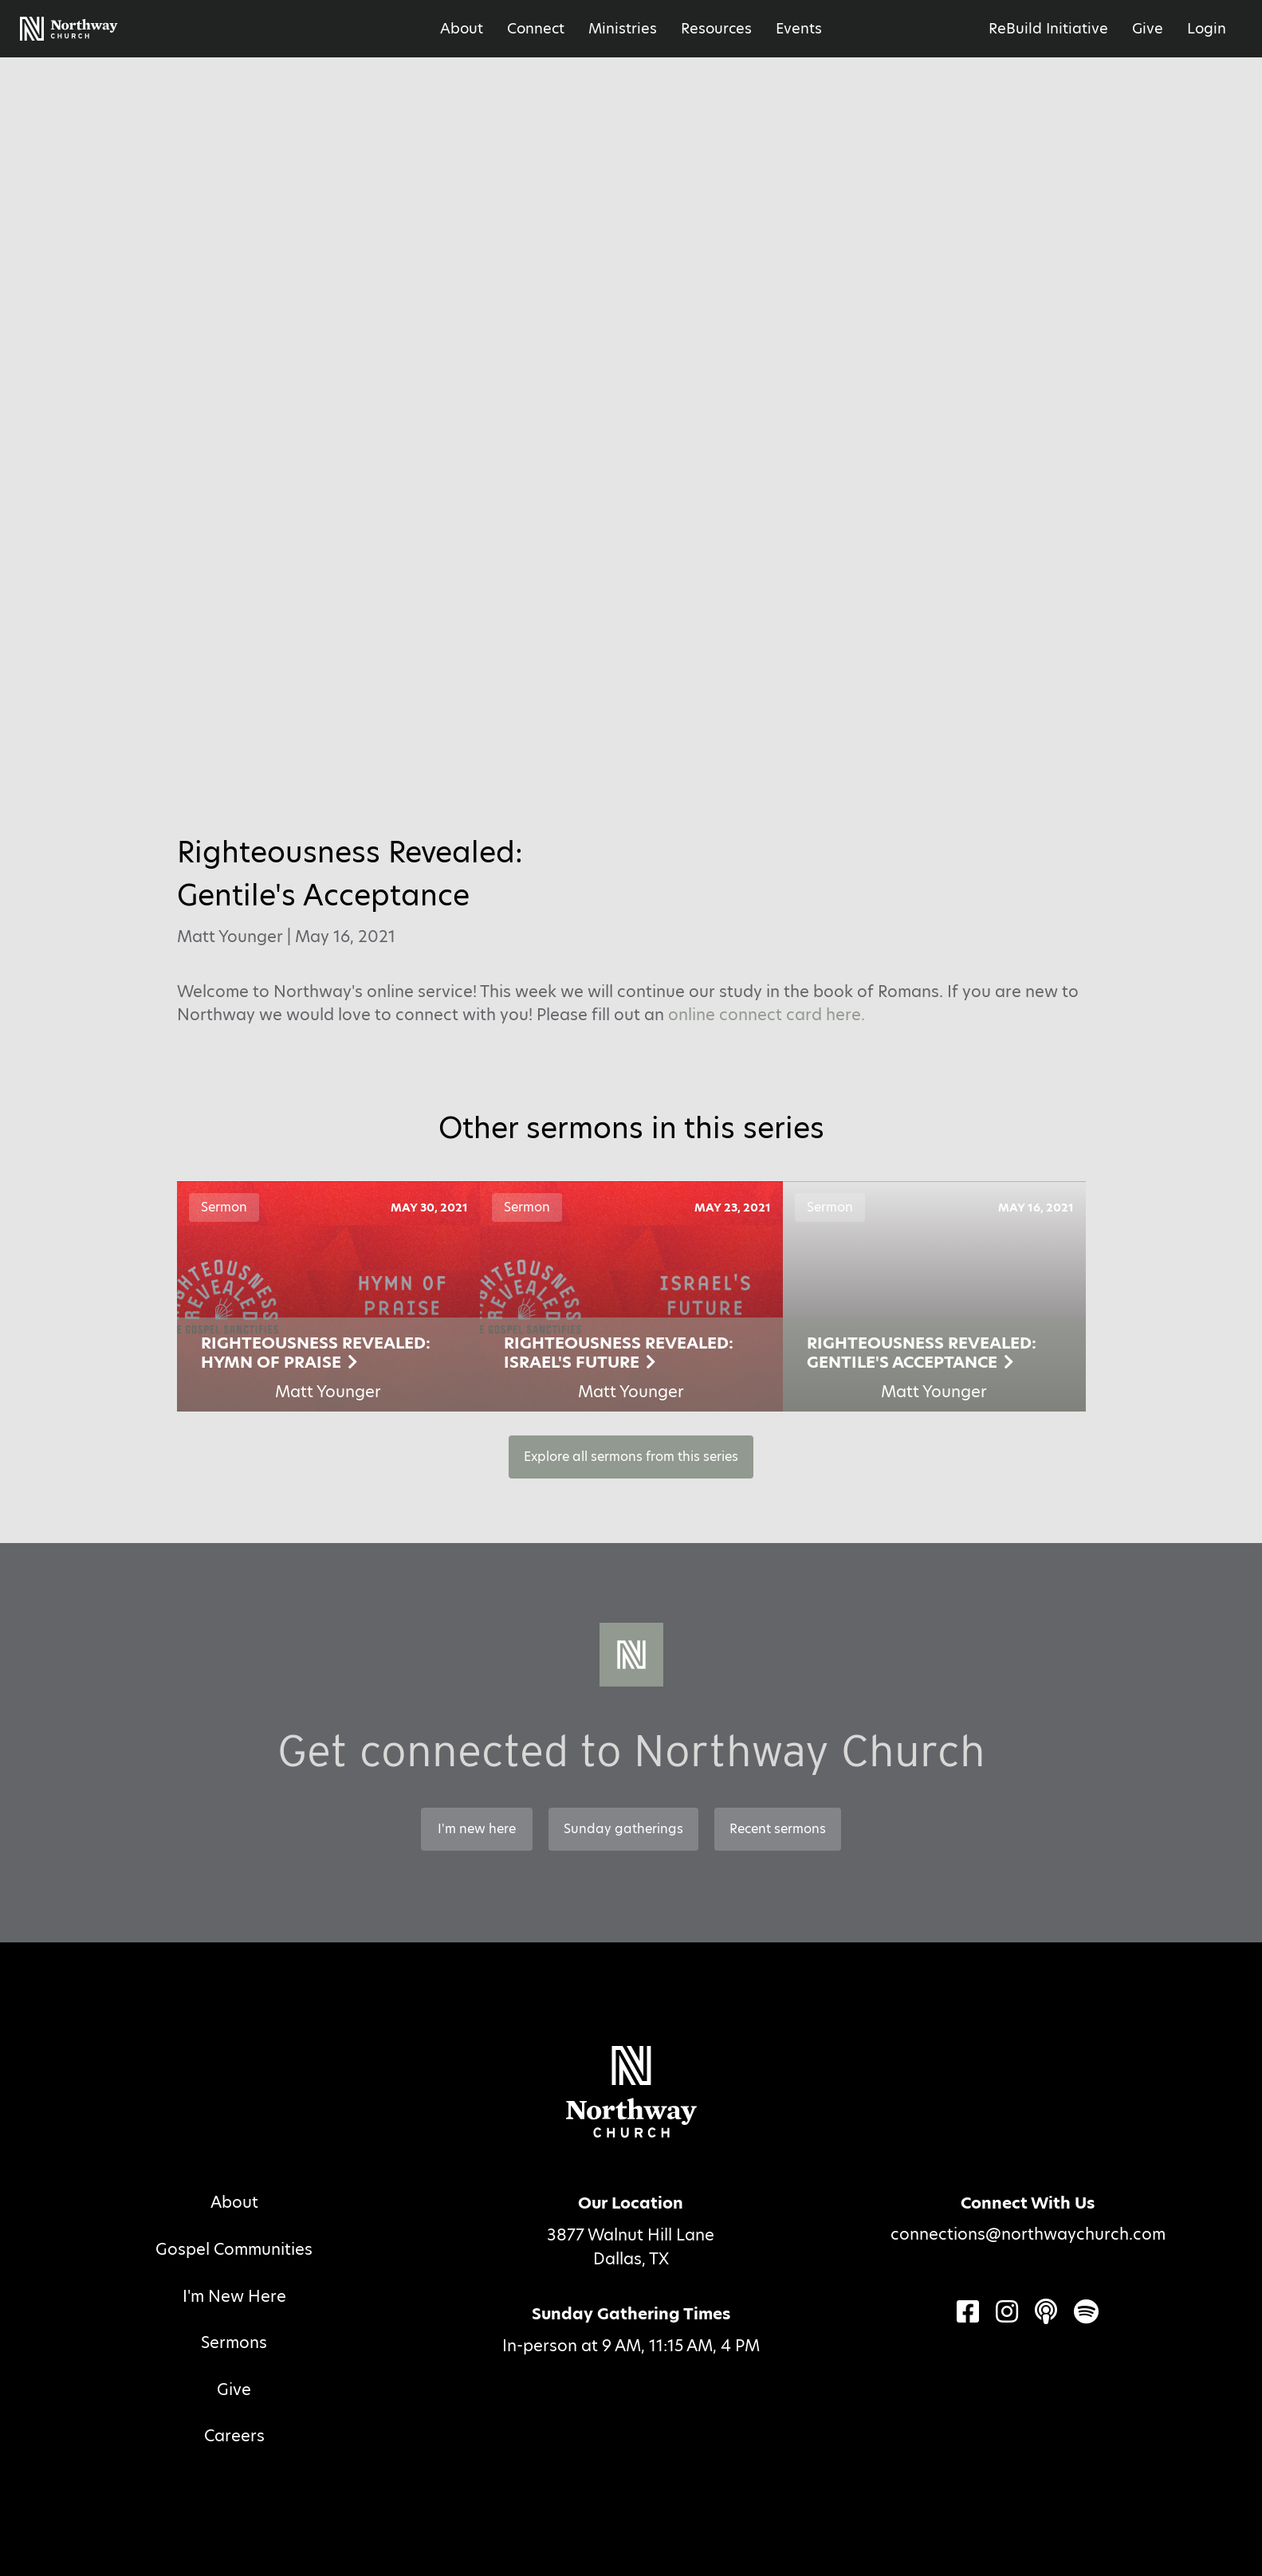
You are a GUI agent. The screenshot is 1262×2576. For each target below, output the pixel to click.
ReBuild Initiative (1048, 28)
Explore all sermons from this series (631, 1456)
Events (799, 28)
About (461, 28)
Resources (716, 28)
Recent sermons (777, 1829)
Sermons (234, 2342)
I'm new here (477, 1829)
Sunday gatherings (623, 1829)
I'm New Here (234, 2296)
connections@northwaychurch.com (1028, 2234)
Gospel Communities (234, 2249)
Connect (535, 28)
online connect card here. (766, 1014)
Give (1147, 28)
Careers (234, 2436)
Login (1206, 28)
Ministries (622, 28)
